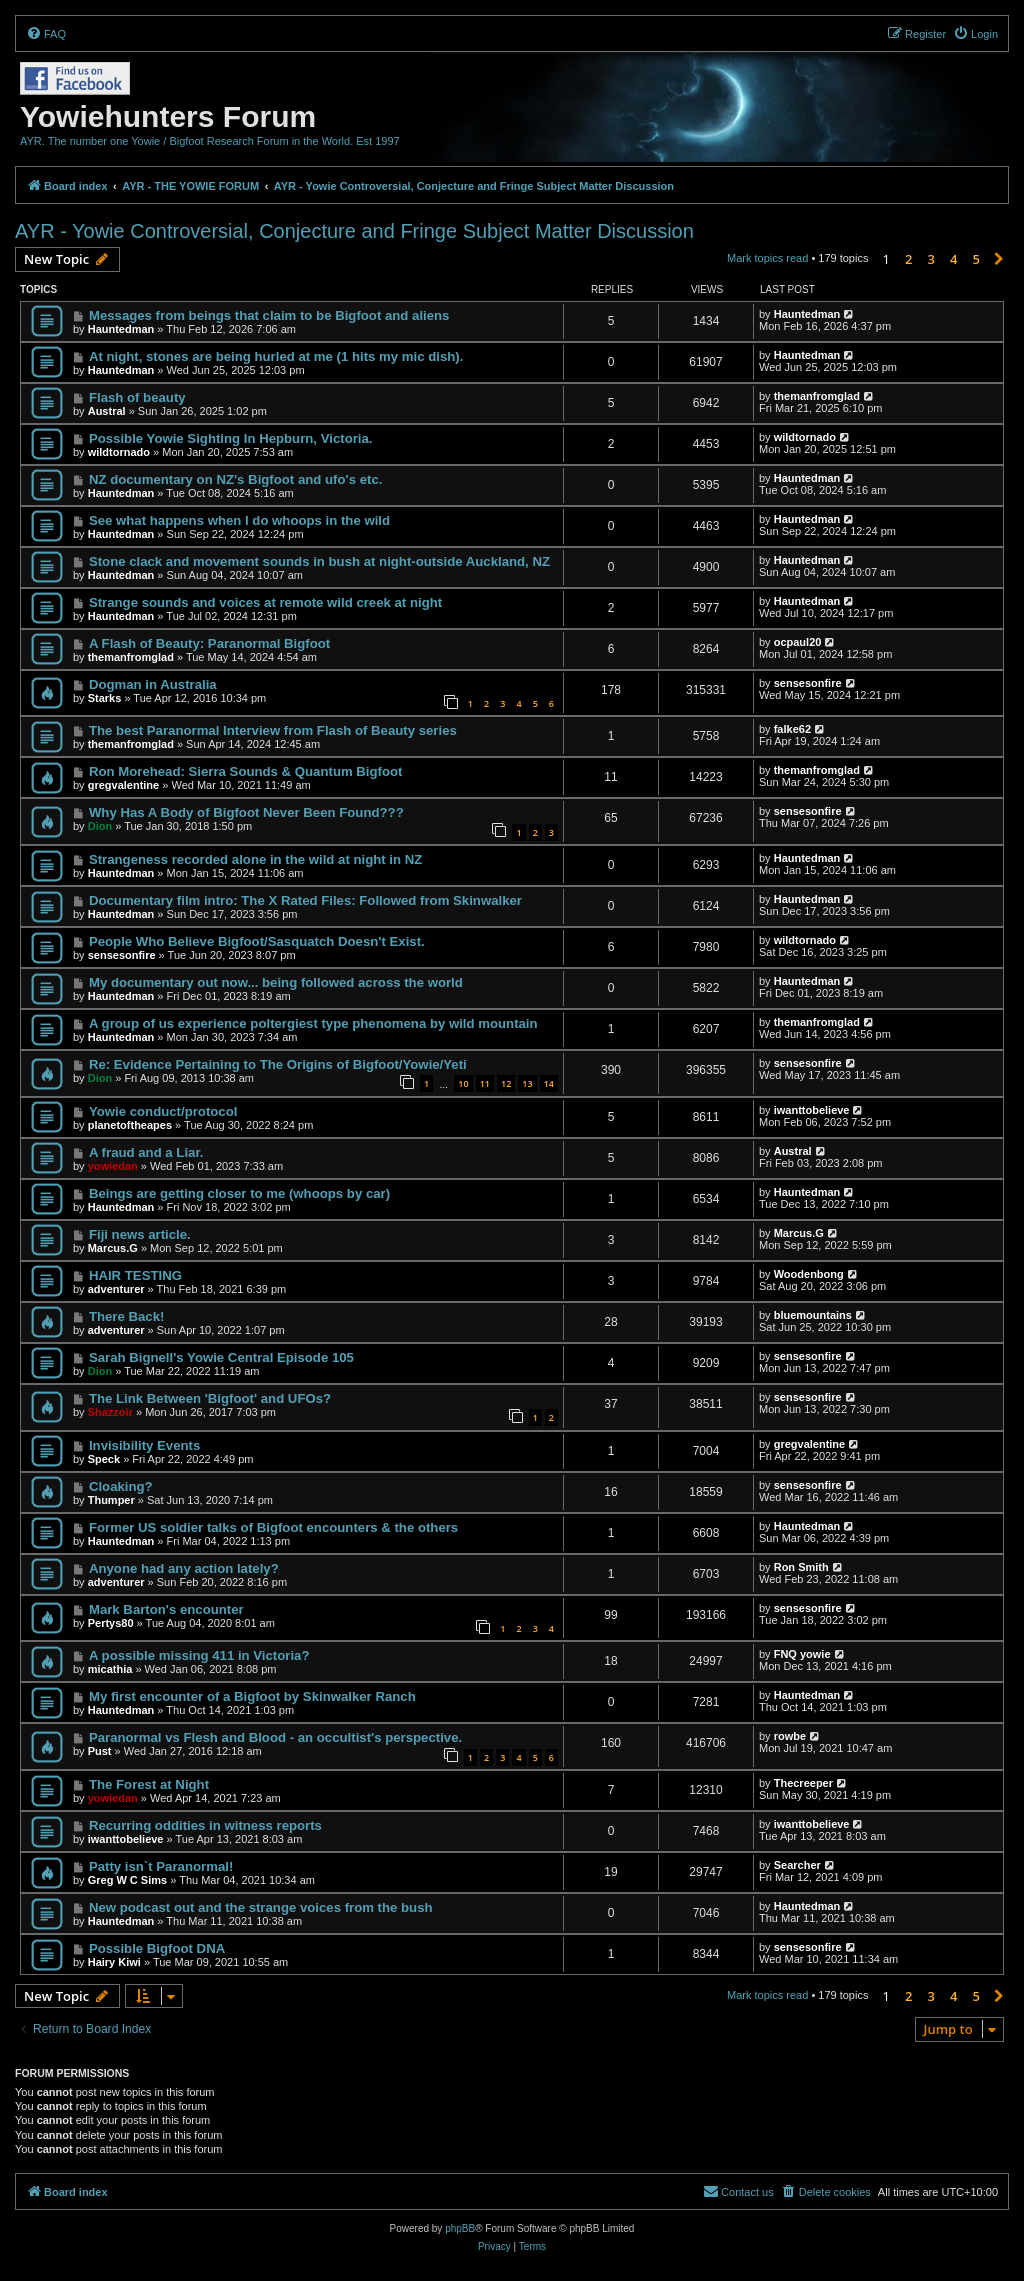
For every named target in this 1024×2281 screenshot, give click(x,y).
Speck (104, 1459)
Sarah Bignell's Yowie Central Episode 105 (221, 1357)
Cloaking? (121, 1486)
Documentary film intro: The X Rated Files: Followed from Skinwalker (305, 900)
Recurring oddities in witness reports (205, 1825)
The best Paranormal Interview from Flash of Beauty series (273, 730)
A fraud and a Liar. (146, 1152)
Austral (107, 411)
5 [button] (976, 259)
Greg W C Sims (127, 1880)
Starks (105, 698)
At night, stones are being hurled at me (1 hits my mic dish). (276, 356)
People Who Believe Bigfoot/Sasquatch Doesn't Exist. (257, 941)
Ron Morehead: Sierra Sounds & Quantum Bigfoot (246, 771)
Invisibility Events (144, 1445)
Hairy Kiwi (114, 1962)
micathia (110, 1669)
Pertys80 (111, 1623)
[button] (999, 259)
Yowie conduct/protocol (163, 1111)
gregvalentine (124, 785)
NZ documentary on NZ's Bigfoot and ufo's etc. (235, 479)
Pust (100, 1751)
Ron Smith (801, 1567)
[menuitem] (46, 34)
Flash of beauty (137, 397)
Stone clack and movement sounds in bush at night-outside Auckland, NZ (319, 561)
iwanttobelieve (812, 1110)
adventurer (116, 1289)
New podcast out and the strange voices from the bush (261, 1907)
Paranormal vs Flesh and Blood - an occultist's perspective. (275, 1737)
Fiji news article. (140, 1234)
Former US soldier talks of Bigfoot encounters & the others (273, 1527)
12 (506, 1083)
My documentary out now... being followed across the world (276, 982)
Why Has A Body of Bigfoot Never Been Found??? (246, 812)
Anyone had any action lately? (184, 1568)
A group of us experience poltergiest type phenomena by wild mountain (313, 1023)
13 (527, 1083)
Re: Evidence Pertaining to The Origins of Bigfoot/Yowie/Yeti (278, 1064)
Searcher (797, 1865)
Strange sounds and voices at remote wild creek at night (265, 602)
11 (485, 1083)
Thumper (111, 1500)
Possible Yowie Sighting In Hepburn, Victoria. (231, 438)
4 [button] (953, 259)
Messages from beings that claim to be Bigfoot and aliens (269, 315)
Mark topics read (767, 258)
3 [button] (931, 259)
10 (463, 1083)
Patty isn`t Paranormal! (161, 1866)
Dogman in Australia (153, 684)
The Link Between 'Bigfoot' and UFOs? (210, 1398)
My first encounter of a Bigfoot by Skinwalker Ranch (252, 1696)
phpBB (460, 2228)
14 (549, 1083)
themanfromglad (817, 396)
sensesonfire (808, 683)
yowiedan (113, 1166)
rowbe (790, 1736)
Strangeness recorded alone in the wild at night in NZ (255, 859)
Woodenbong (809, 1274)
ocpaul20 (798, 642)
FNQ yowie (802, 1654)
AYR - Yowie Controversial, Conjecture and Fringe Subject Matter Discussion (354, 231)
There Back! (127, 1316)
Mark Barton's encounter (166, 1609)
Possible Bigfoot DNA (157, 1948)
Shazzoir (110, 1412)
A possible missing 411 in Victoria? (199, 1655)
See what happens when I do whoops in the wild (239, 520)
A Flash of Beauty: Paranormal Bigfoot (209, 643)
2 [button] (908, 259)
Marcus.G (113, 1248)
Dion (100, 826)
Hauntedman (121, 329)
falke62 (792, 729)
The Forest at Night (149, 1784)
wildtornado (119, 452)
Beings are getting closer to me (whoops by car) (239, 1193)
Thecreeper (803, 1783)
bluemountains (813, 1315)
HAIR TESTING (135, 1275)
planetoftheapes (130, 1125)
